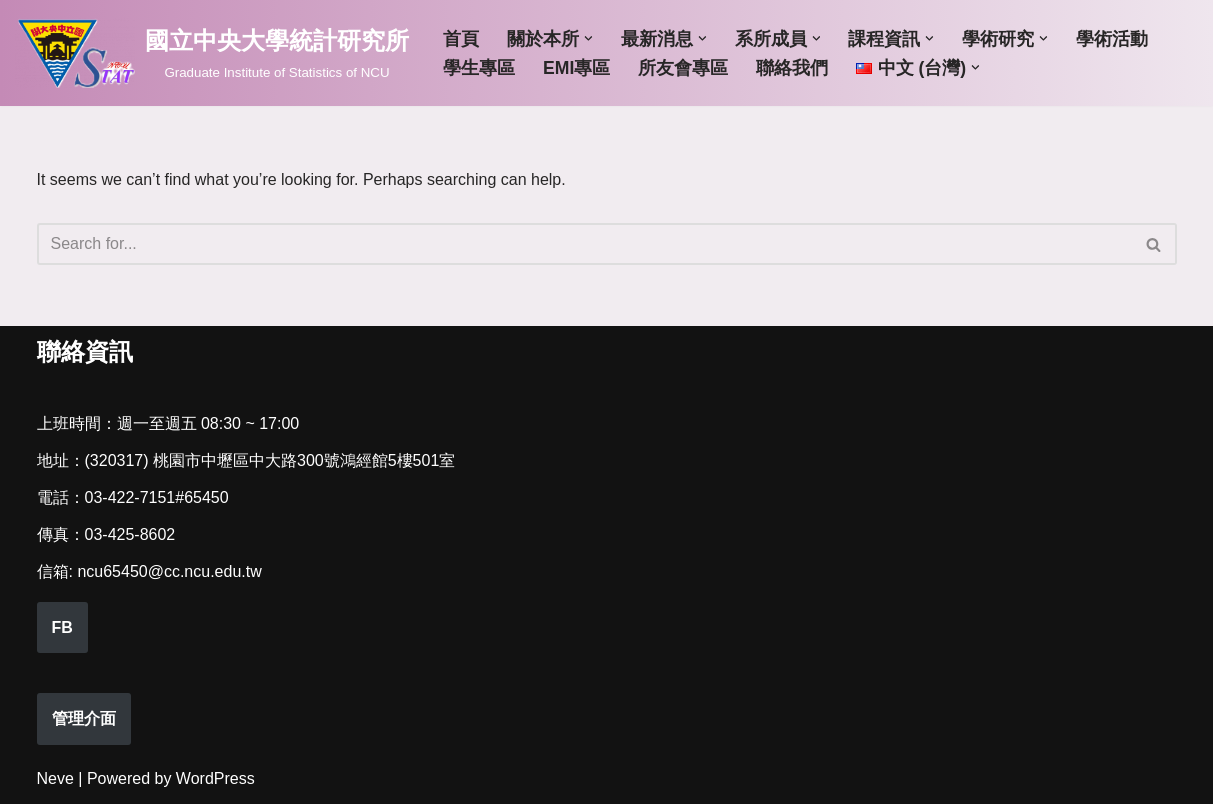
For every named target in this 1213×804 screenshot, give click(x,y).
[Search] (584, 244)
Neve (55, 778)
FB (62, 627)
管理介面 (84, 718)
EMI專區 (576, 68)
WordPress (215, 778)
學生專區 (479, 68)
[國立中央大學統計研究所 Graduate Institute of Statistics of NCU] (212, 53)
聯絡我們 (792, 68)
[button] (588, 38)
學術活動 (1112, 39)
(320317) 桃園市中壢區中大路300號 (212, 460)
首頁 (461, 39)
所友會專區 (683, 68)
